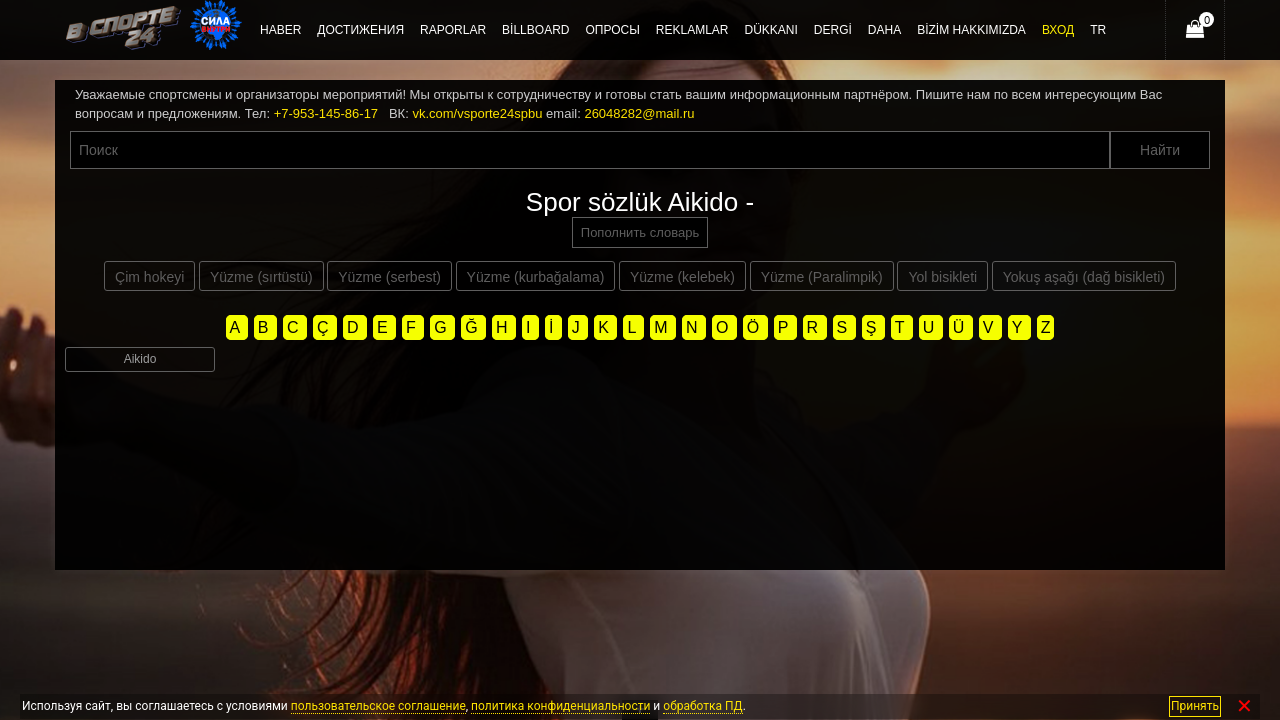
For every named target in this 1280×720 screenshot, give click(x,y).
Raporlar (453, 30)
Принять (1195, 706)
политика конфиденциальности (560, 706)
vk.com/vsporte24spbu (477, 113)
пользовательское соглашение (378, 706)
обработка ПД (702, 706)
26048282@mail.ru (639, 113)
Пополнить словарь (640, 232)
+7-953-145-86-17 (326, 113)
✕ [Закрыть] (1244, 706)
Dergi (833, 30)
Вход (1058, 30)
